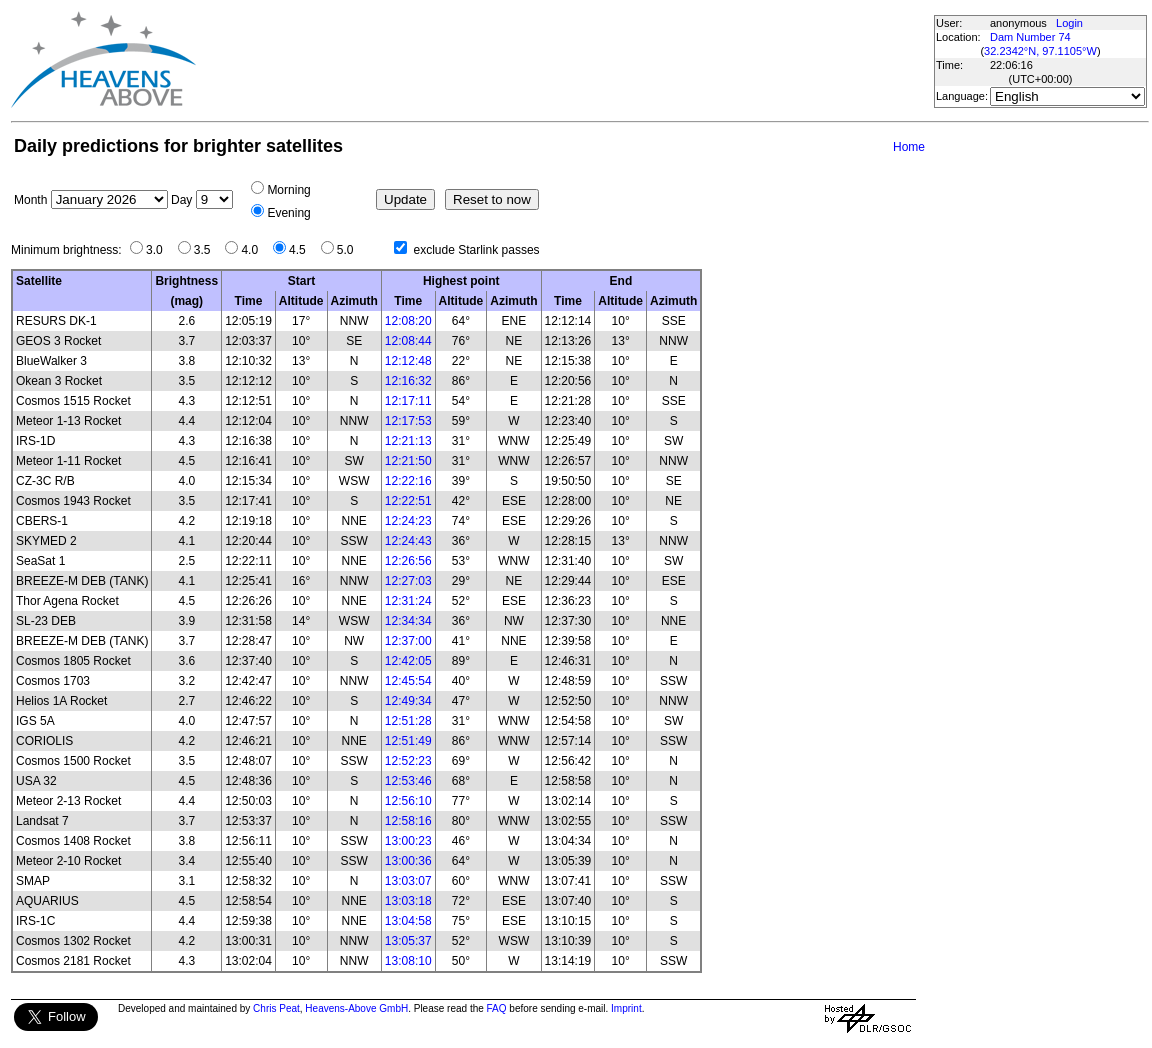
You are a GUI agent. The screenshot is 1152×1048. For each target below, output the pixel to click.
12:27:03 (408, 581)
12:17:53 (408, 421)
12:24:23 (408, 521)
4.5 (302, 250)
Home (909, 147)
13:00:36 (408, 861)
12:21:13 (408, 441)
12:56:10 (408, 801)
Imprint (626, 1008)
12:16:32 (408, 381)
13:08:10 (408, 961)
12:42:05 (408, 661)
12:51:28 (408, 721)
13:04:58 (408, 921)
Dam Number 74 (1030, 37)
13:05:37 (408, 941)
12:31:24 (408, 601)
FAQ (497, 1008)
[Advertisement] (564, 60)
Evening (288, 213)
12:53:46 (408, 781)
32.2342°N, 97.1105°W (1040, 51)
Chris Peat (276, 1008)
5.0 (350, 250)
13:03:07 (408, 881)
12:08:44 (408, 341)
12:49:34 (408, 701)
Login (1069, 23)
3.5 (207, 250)
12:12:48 (408, 361)
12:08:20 (408, 321)
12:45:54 (408, 681)
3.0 (159, 250)
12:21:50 (408, 461)
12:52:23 (408, 761)
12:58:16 (408, 821)
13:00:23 (408, 841)
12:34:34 (408, 621)
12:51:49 (408, 741)
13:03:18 (408, 901)
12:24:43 (408, 541)
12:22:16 (408, 481)
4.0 (254, 250)
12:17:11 (408, 401)
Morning (288, 190)
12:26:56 (408, 561)
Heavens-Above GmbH (356, 1008)
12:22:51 (408, 501)
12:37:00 (408, 641)
